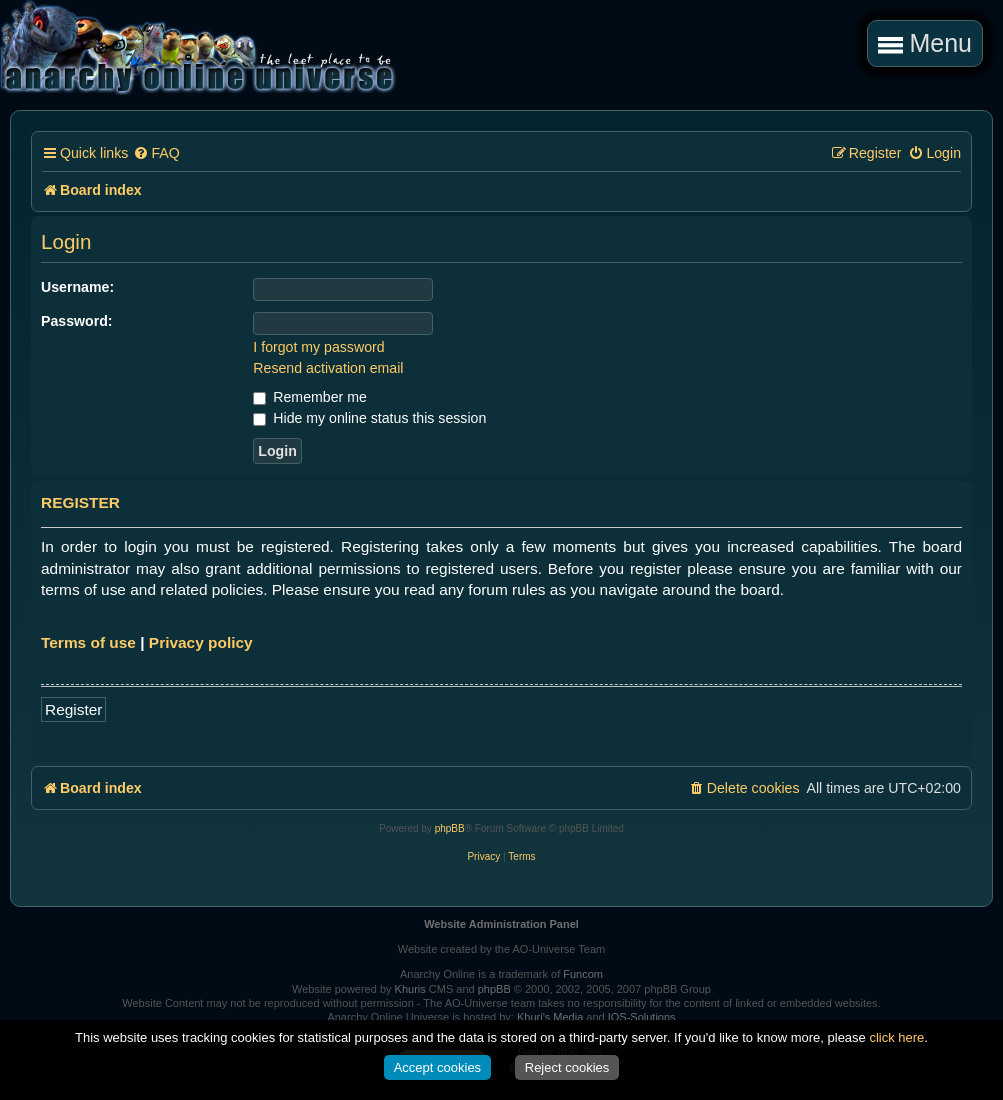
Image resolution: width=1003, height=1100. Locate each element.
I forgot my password (318, 347)
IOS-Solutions (642, 1017)
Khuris (410, 989)
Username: (77, 287)
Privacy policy (201, 642)
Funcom (583, 974)
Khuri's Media (550, 1017)
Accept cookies (437, 1067)
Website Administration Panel (501, 924)
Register (73, 709)
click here (896, 1037)
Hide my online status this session (369, 418)
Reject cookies (567, 1067)
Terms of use (88, 642)
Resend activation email (328, 368)
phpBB (450, 828)
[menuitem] (156, 153)
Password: (77, 321)
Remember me (309, 397)
